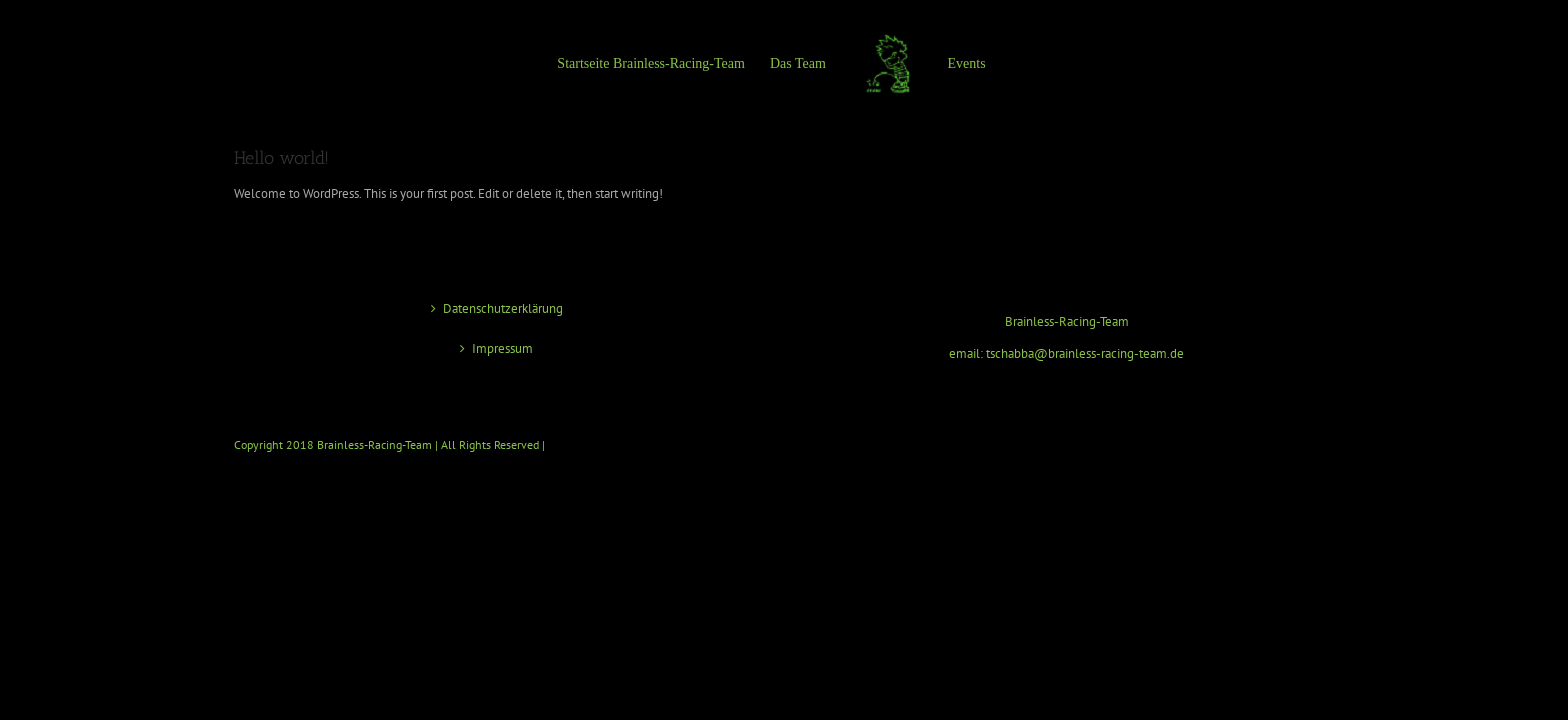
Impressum (502, 348)
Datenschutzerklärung (503, 308)
